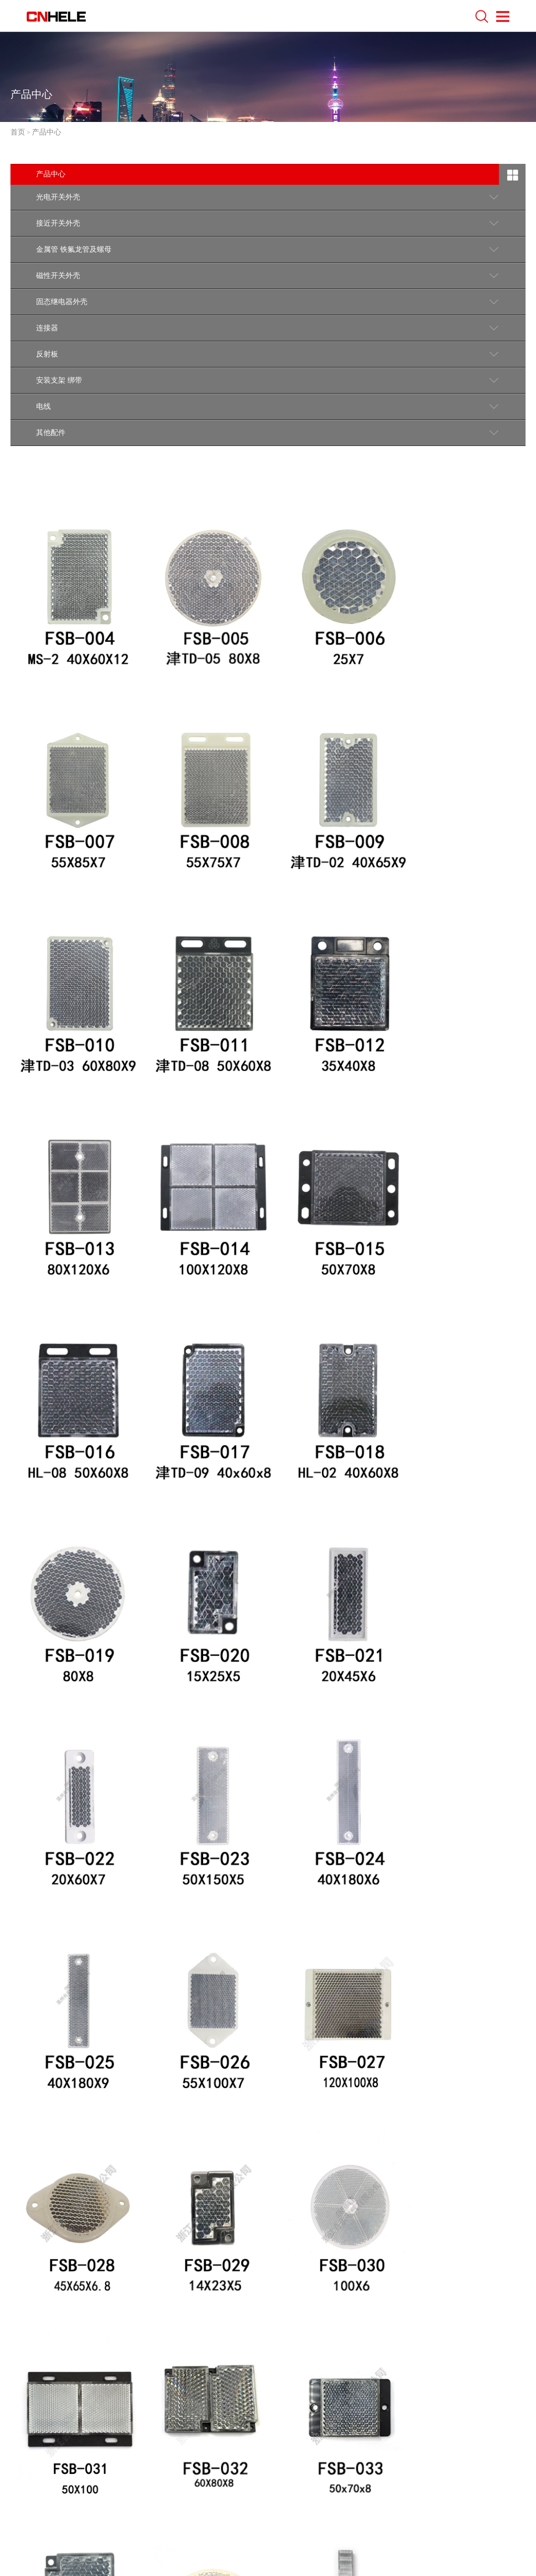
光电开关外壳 (58, 197)
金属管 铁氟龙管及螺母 (73, 249)
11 (354, 2307)
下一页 (385, 2307)
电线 (43, 406)
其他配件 (50, 433)
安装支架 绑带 (59, 380)
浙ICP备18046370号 (230, 2539)
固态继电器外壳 (61, 302)
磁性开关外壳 (58, 276)
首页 (17, 132)
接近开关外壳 (58, 223)
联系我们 (43, 2422)
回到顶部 (485, 2418)
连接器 (47, 328)
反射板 (47, 354)
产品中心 (46, 132)
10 (329, 2307)
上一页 (145, 2307)
